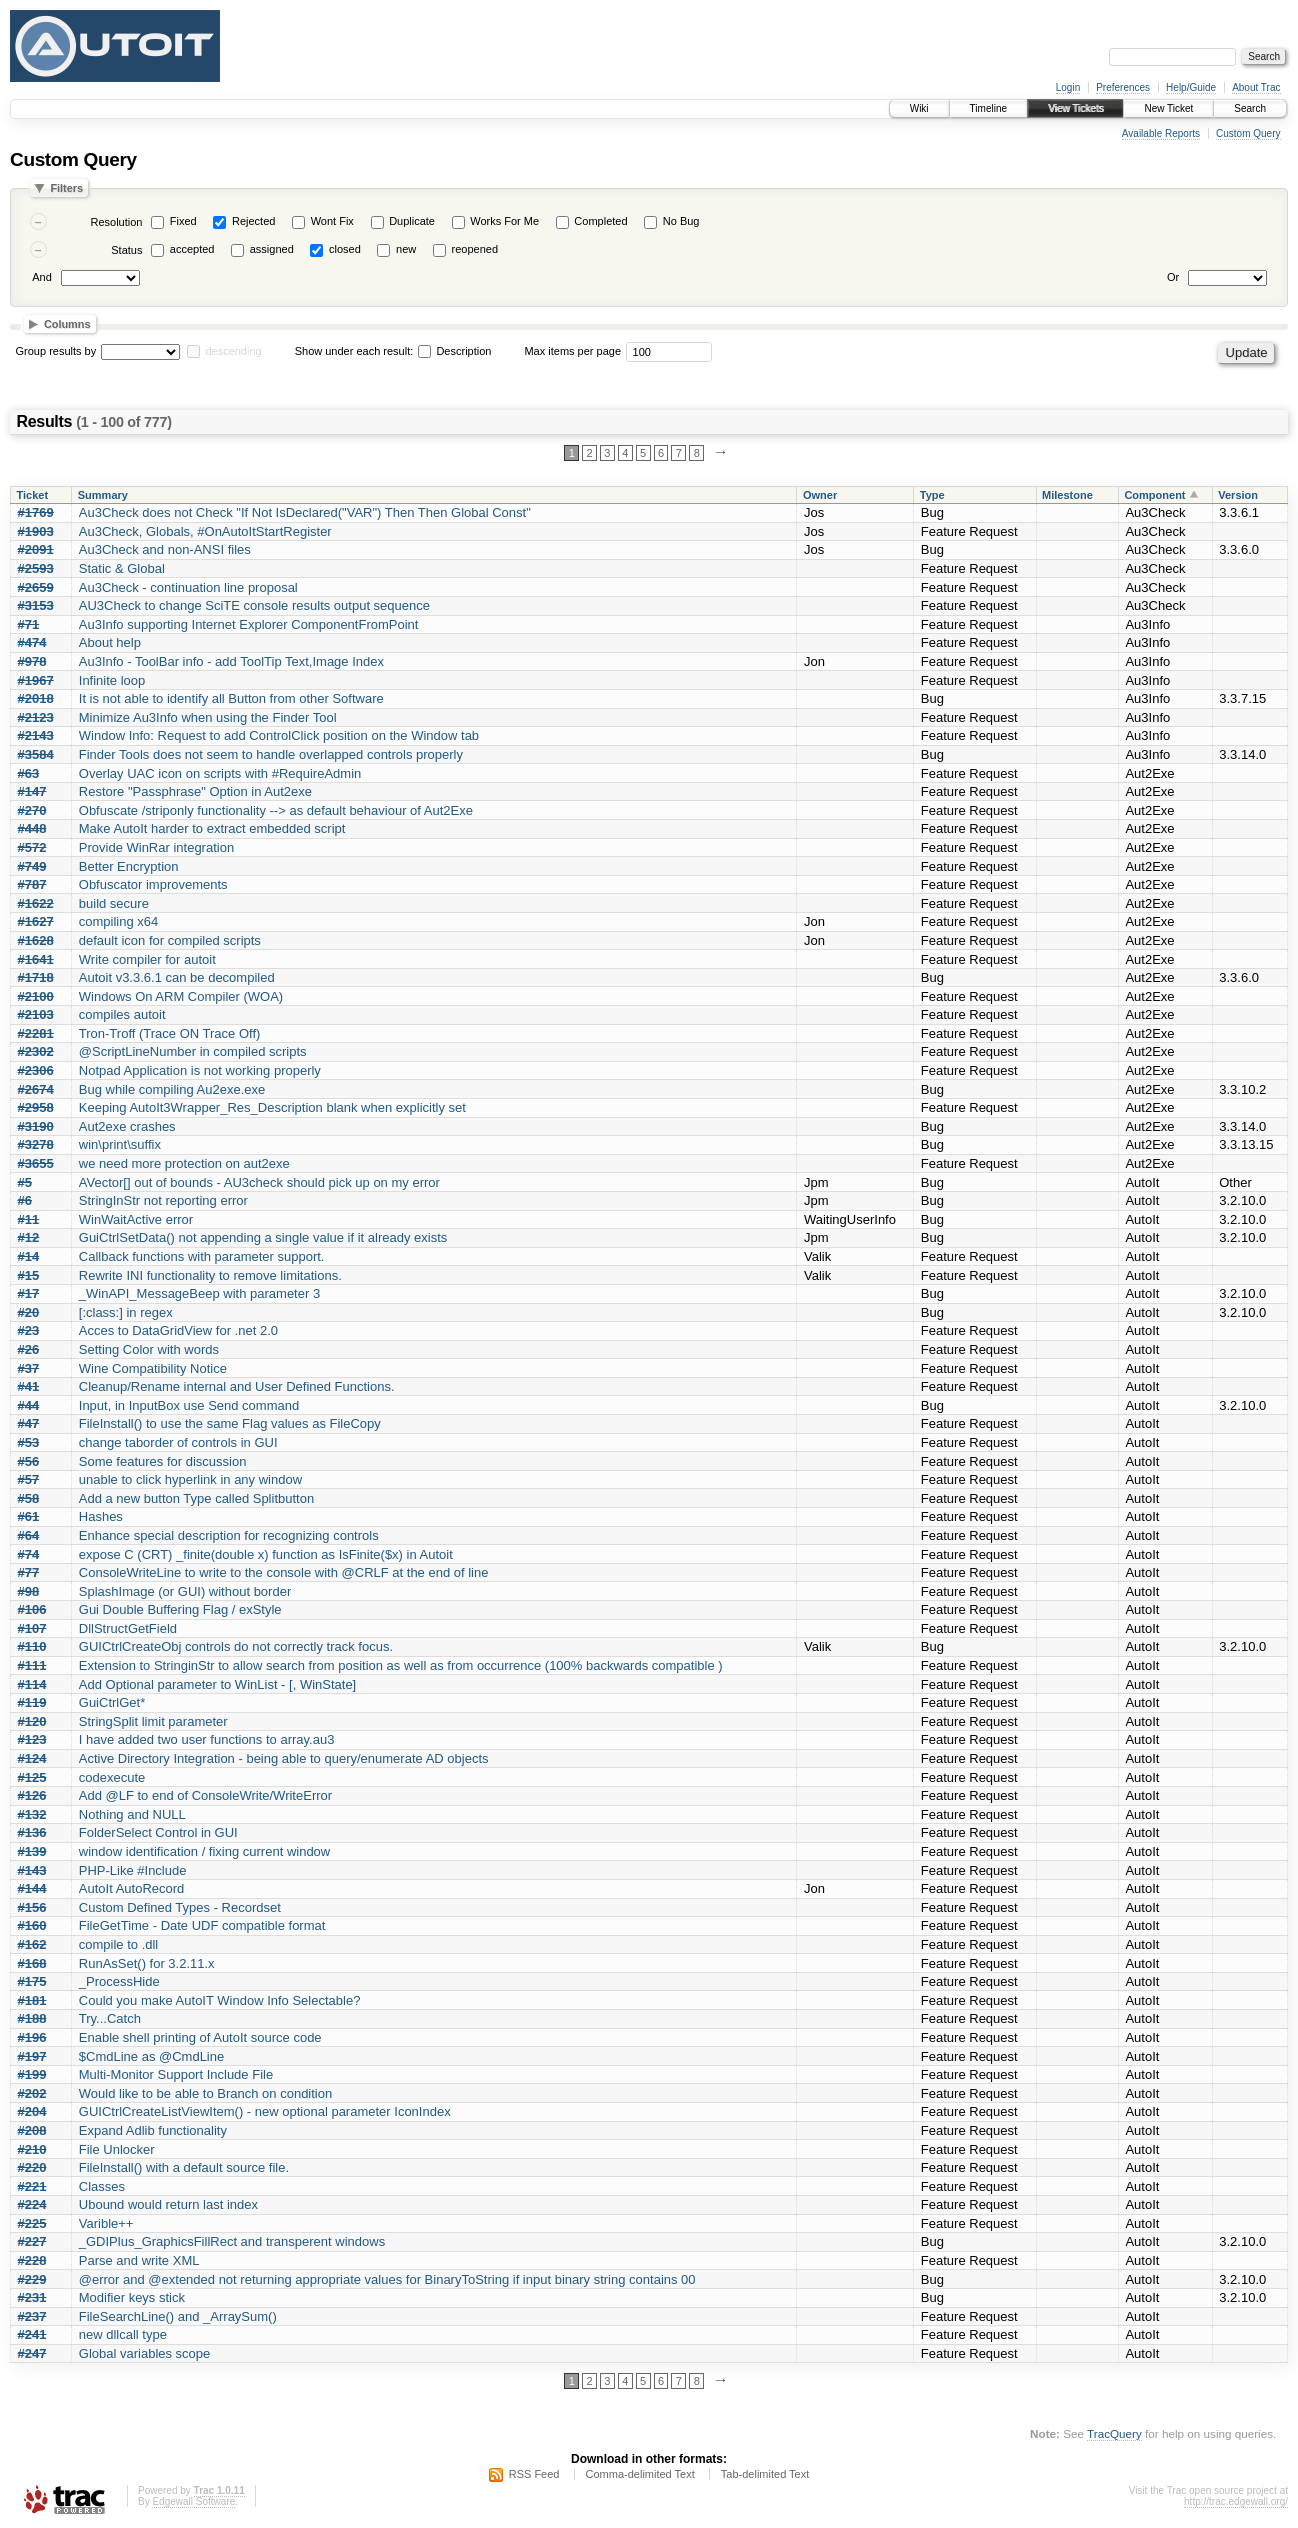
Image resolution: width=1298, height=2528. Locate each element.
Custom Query (1248, 133)
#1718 (36, 977)
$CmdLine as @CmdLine (151, 2056)
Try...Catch (110, 2018)
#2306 (36, 1070)
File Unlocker (117, 2149)
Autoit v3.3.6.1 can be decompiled (177, 977)
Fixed (183, 221)
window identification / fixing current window (204, 1851)
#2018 (36, 698)
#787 (32, 884)
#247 (32, 2353)
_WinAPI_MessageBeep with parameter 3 (199, 1293)
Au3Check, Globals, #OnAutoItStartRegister (205, 531)
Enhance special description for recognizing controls (229, 1535)
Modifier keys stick (132, 2297)
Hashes (101, 1516)
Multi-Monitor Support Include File (176, 2074)
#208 (32, 2130)
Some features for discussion (163, 1461)
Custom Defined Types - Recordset (180, 1907)
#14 (29, 1256)
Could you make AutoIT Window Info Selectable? (220, 2000)
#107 (32, 1628)
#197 (32, 2056)
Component (1154, 495)
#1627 (36, 921)
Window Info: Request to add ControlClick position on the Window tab (279, 735)
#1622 (36, 903)
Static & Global (122, 568)
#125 (32, 1777)
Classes (102, 2186)
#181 (32, 2000)
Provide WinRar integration (156, 847)
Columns (67, 324)
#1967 (36, 680)
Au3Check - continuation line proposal (188, 587)
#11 (29, 1219)
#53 (29, 1442)
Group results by (56, 351)
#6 (25, 1200)
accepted (192, 249)
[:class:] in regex (126, 1312)
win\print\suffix (120, 1144)
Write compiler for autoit (147, 959)
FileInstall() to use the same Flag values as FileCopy (230, 1423)
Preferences (1123, 87)
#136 (32, 1832)
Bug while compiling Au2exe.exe (172, 1089)
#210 (32, 2149)
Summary (103, 495)
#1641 (36, 959)
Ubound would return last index (168, 2204)
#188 (32, 2018)
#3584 (36, 754)
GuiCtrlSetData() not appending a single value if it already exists (263, 1237)
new (406, 249)
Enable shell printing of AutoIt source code (200, 2037)
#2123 (36, 717)
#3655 (36, 1163)
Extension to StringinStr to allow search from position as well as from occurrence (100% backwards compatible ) (401, 1665)
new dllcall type (123, 2334)
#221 (32, 2186)
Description (454, 351)
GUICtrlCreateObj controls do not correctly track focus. (236, 1646)
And (42, 277)
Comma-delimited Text (640, 2474)
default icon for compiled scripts (170, 940)
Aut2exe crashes (127, 1126)
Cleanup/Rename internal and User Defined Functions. (237, 1386)
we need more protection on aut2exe (184, 1163)
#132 (32, 1814)
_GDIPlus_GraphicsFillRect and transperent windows (232, 2241)
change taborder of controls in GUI (178, 1442)
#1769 (36, 512)
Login (1068, 87)
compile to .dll (118, 1944)
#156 (32, 1907)
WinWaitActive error (136, 1219)
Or (1173, 277)
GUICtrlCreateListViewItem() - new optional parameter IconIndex (265, 2111)
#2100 (36, 996)
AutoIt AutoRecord (132, 1888)
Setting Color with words (149, 1349)
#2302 (36, 1051)
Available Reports (1161, 133)
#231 (32, 2297)
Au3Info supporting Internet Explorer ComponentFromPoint (249, 624)
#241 (32, 2334)
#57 (29, 1479)
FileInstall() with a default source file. (184, 2167)
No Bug (681, 221)
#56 (29, 1461)
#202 (32, 2093)
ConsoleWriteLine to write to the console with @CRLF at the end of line (284, 1572)
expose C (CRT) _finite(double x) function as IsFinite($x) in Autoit (266, 1554)
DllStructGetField (128, 1628)
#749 (32, 866)
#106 (32, 1609)
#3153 (36, 605)
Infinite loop (112, 680)
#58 (29, 1498)
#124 (32, 1758)
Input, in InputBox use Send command (189, 1405)
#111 (32, 1665)
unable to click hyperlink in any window (190, 1479)
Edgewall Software (193, 2501)
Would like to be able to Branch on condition (205, 2093)
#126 (32, 1795)
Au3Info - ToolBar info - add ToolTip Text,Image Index (231, 661)
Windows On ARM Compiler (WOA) (181, 996)
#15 (29, 1275)
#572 (32, 847)
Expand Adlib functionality (153, 2130)
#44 (29, 1405)
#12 (29, 1237)
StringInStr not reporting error (163, 1200)
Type (932, 495)
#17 (29, 1293)
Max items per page (572, 351)
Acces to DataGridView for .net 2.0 (178, 1330)
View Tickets (1075, 108)
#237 (32, 2316)
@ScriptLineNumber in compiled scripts (193, 1051)
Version (1238, 495)
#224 (32, 2204)
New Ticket (1168, 108)
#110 (32, 1646)
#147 (32, 791)
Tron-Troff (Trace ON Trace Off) (170, 1033)
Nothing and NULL (132, 1814)
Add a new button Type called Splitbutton (196, 1498)
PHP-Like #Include (133, 1870)
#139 (32, 1851)
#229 (32, 2279)
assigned (272, 249)
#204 (32, 2111)
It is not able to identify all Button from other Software (231, 698)
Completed (600, 221)
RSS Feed (534, 2474)
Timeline (988, 108)
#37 (29, 1368)
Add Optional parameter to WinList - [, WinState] (217, 1684)
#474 (32, 642)
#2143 (36, 735)
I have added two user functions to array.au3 (207, 1739)
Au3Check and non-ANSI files (165, 549)
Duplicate (412, 221)
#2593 (36, 568)
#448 (32, 828)
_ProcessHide (119, 1981)
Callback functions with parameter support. (202, 1256)
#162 (32, 1944)
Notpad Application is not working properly (200, 1070)
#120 (32, 1721)
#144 (32, 1888)
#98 (29, 1591)
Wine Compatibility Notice (153, 1368)
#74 (29, 1554)
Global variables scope (145, 2353)
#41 (29, 1386)
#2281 (36, 1033)
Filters (66, 188)
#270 (32, 810)
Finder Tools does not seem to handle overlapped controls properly (271, 754)
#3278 (36, 1144)
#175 (32, 1981)
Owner (820, 495)
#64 (29, 1535)
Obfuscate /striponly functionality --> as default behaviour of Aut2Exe (276, 810)
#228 (32, 2260)
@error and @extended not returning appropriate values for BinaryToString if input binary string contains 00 (387, 2279)
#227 (32, 2241)
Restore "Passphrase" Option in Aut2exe (195, 791)
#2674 (36, 1089)
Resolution (116, 222)
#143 (32, 1870)
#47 (29, 1423)
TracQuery (1114, 2433)
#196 (32, 2037)
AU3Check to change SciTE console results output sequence (254, 605)
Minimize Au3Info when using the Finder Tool (208, 717)
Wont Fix (332, 221)
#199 (32, 2074)
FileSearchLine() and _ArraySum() (178, 2316)
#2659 (36, 587)
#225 (32, 2223)
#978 (32, 661)
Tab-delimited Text (765, 2474)
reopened (475, 249)
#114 (32, 1684)
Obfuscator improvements (153, 884)
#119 (32, 1702)
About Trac (1256, 87)
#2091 (36, 549)
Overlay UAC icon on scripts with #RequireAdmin (220, 773)
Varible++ (106, 2223)
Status (126, 250)
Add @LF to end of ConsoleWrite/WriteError (205, 1795)
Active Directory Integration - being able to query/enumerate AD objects (284, 1758)
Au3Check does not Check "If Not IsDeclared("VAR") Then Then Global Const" (305, 512)
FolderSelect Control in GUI (158, 1832)
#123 (32, 1739)
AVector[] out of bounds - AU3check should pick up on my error (259, 1182)
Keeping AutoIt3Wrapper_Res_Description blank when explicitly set (272, 1107)
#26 (29, 1349)
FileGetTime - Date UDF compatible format (202, 1925)
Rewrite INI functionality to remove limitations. (210, 1275)
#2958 (36, 1107)
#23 (29, 1330)
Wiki (919, 108)
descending (233, 351)
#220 (32, 2167)
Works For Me (504, 221)
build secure (114, 903)
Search (1250, 108)
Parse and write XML (139, 2260)
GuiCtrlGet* (112, 1702)
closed (345, 249)
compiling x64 (119, 921)
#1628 (36, 940)
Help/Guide (1191, 87)
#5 (25, 1182)
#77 (29, 1572)
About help (110, 642)
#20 (29, 1312)
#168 (32, 1963)
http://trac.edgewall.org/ (1236, 2501)
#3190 (36, 1126)
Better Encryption (129, 866)
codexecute (112, 1777)
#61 (29, 1516)
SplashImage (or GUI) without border (185, 1591)
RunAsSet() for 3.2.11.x (147, 1963)
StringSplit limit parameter (153, 1721)
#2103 (36, 1014)
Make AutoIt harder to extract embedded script (212, 828)
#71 (29, 624)
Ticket (33, 495)
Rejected (253, 221)
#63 (29, 773)
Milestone (1067, 495)
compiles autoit (122, 1014)
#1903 (36, 531)
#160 (32, 1925)
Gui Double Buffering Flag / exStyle (180, 1609)
